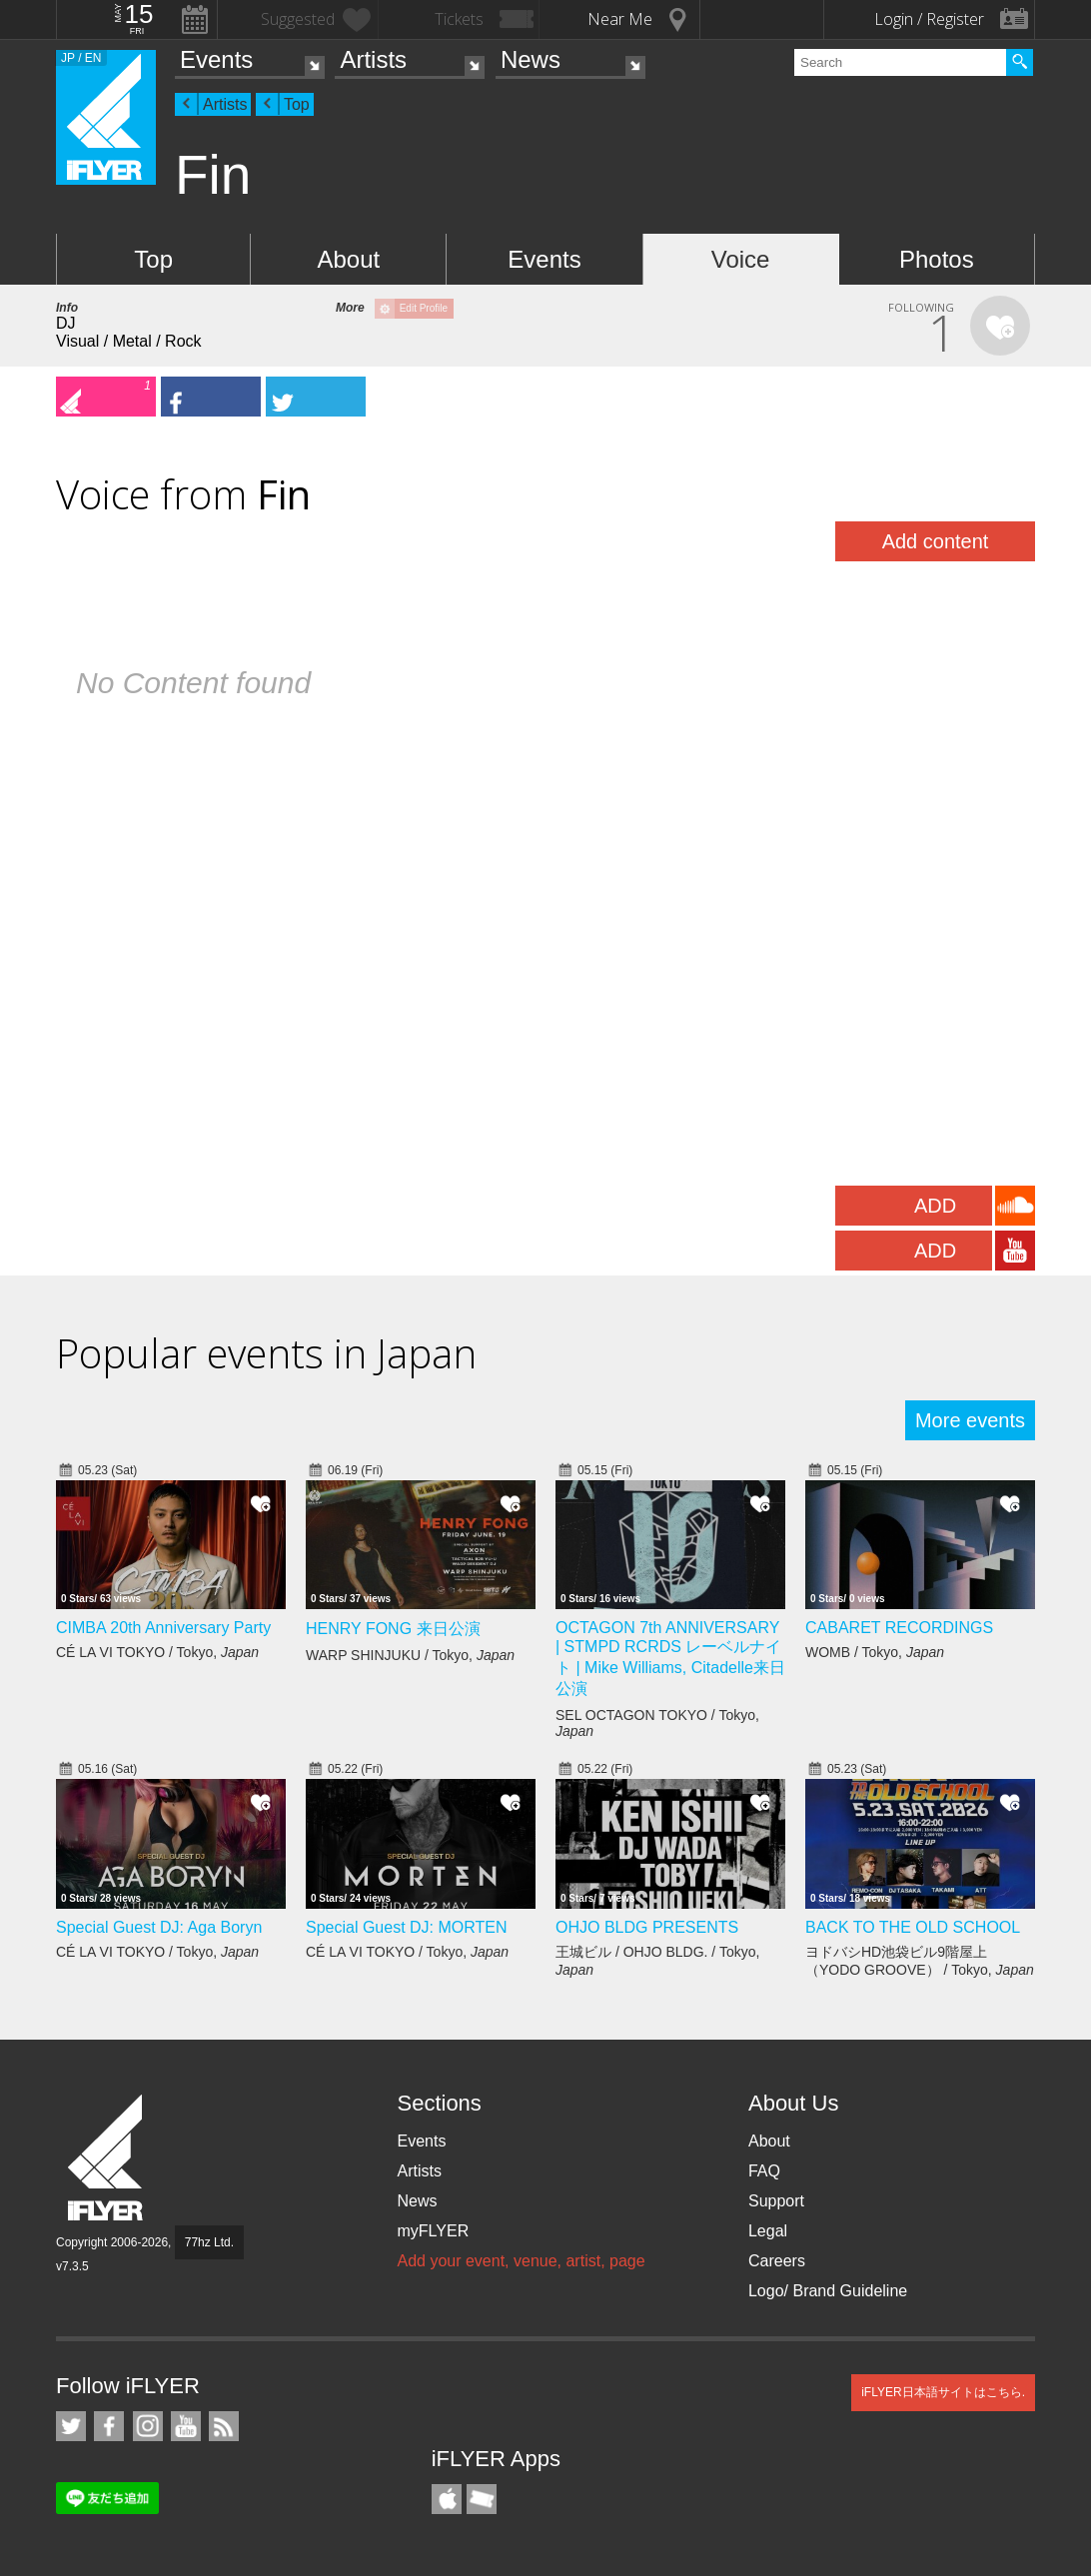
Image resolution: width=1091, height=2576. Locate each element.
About (348, 259)
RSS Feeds (224, 2426)
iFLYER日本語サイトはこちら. (943, 2392)
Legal (767, 2230)
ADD (935, 1206)
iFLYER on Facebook (109, 2426)
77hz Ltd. (209, 2242)
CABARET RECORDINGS (899, 1627)
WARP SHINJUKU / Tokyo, (410, 1655)
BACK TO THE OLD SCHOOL (912, 1927)
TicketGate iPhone (482, 2499)
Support (776, 2200)
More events (970, 1420)
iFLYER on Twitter (71, 2426)
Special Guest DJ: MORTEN (407, 1927)
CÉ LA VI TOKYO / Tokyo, (157, 1652)
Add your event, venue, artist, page (520, 2260)
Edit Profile (424, 308)
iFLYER (107, 2158)
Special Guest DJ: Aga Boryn (159, 1927)
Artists (373, 59)
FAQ (764, 2170)
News (530, 59)
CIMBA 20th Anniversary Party (163, 1627)
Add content (935, 541)
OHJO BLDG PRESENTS (646, 1927)
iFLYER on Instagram (148, 2426)
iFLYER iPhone (447, 2499)
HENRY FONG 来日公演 (393, 1628)
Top (297, 104)
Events (216, 59)
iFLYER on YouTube (186, 2426)
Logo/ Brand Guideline (827, 2290)
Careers (776, 2260)
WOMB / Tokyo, (874, 1652)
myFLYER (433, 2230)
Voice (740, 259)
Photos (936, 259)
